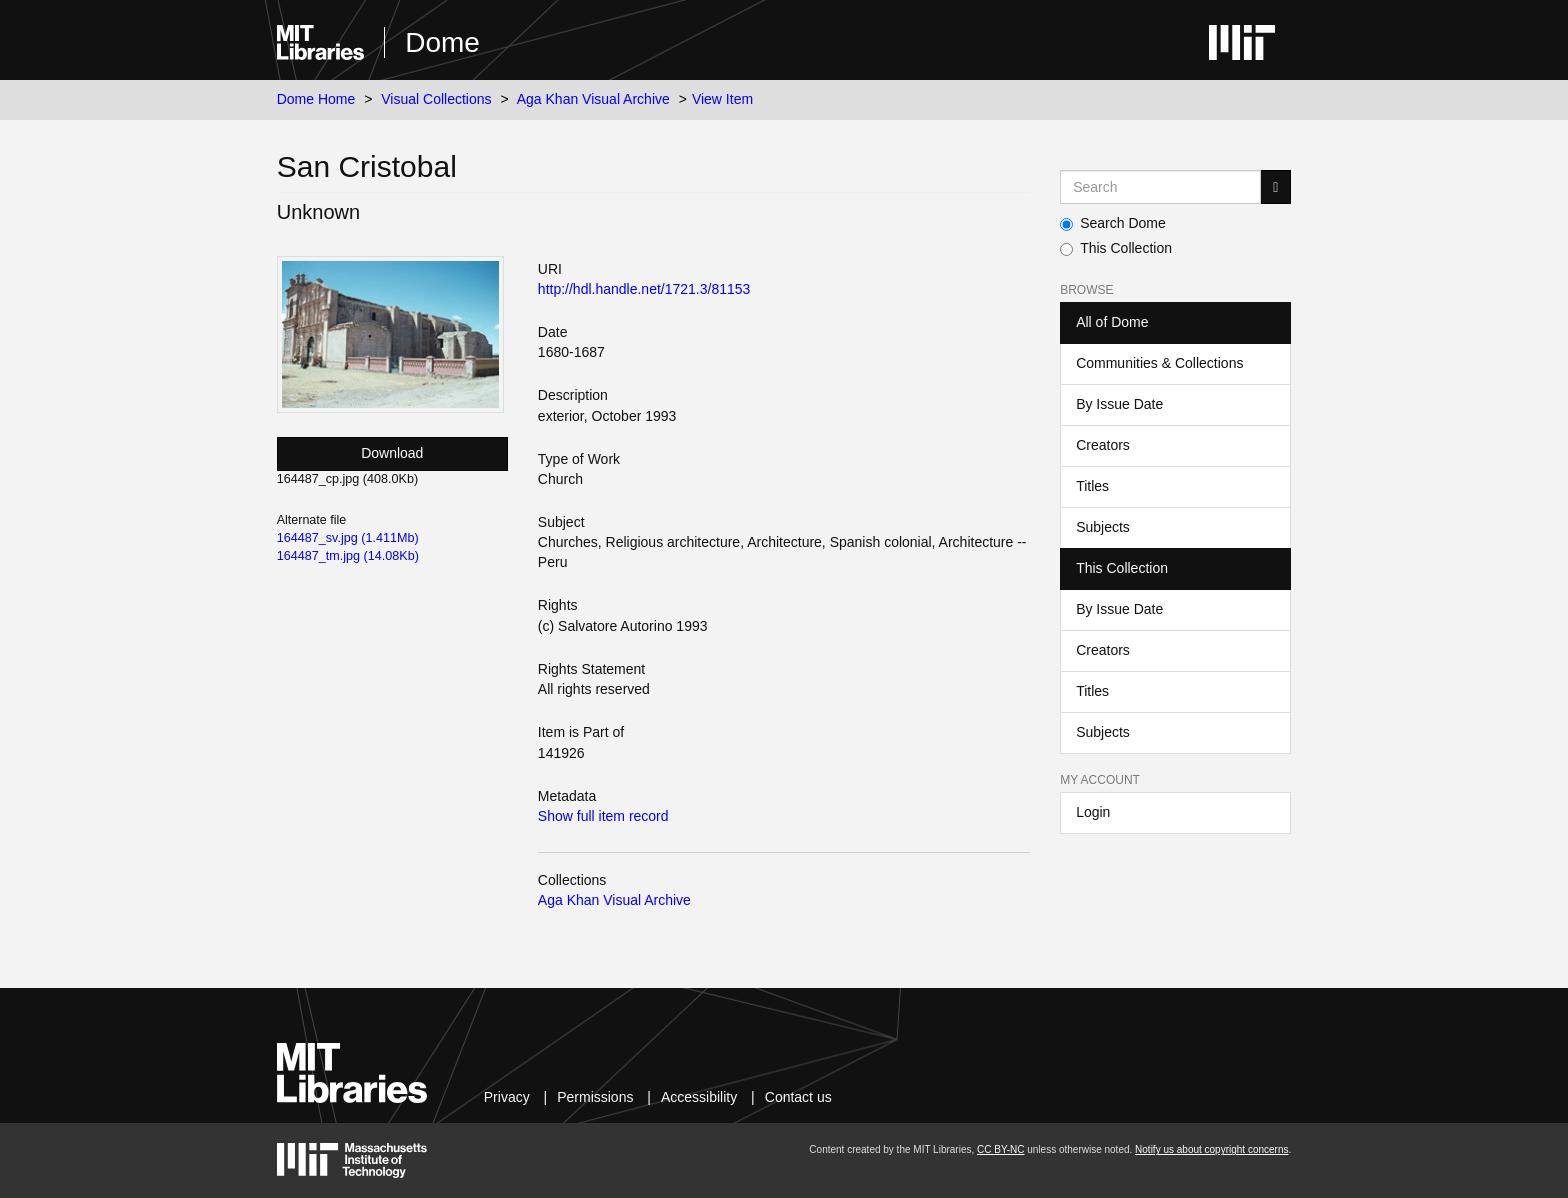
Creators (1103, 445)
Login (1093, 812)
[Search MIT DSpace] (1160, 187)
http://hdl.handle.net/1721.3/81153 (644, 289)
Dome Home (316, 99)
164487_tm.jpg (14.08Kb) (348, 556)
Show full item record (603, 816)
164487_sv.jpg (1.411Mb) (348, 538)
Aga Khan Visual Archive (593, 99)
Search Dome (1113, 223)
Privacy (507, 1097)
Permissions (595, 1097)
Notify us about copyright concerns (1211, 1149)
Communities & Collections (1159, 363)
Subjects (1103, 527)
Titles (1092, 486)
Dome (442, 42)
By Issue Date (1119, 404)
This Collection (1116, 248)
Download (392, 453)
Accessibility (699, 1097)
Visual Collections (436, 99)
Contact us (798, 1097)
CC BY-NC (1000, 1149)
